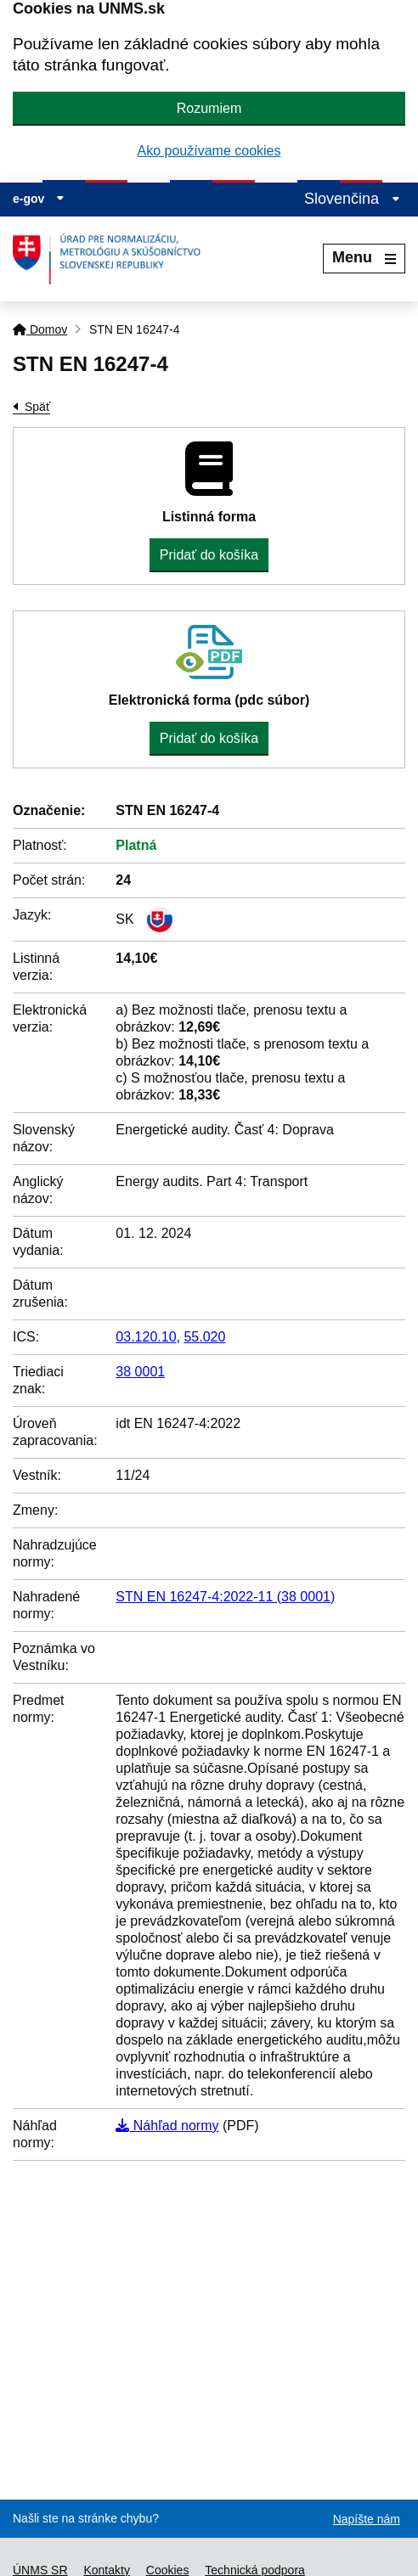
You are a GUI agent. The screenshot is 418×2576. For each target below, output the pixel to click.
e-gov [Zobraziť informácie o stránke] (39, 198)
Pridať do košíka (209, 555)
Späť (37, 406)
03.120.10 (146, 1337)
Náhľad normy (167, 2125)
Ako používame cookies (209, 150)
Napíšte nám (366, 2519)
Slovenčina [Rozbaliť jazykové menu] (352, 198)
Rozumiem (209, 108)
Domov (40, 329)
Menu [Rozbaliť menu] (364, 257)
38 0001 (140, 1371)
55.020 (204, 1337)
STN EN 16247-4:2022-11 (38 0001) (225, 1596)
